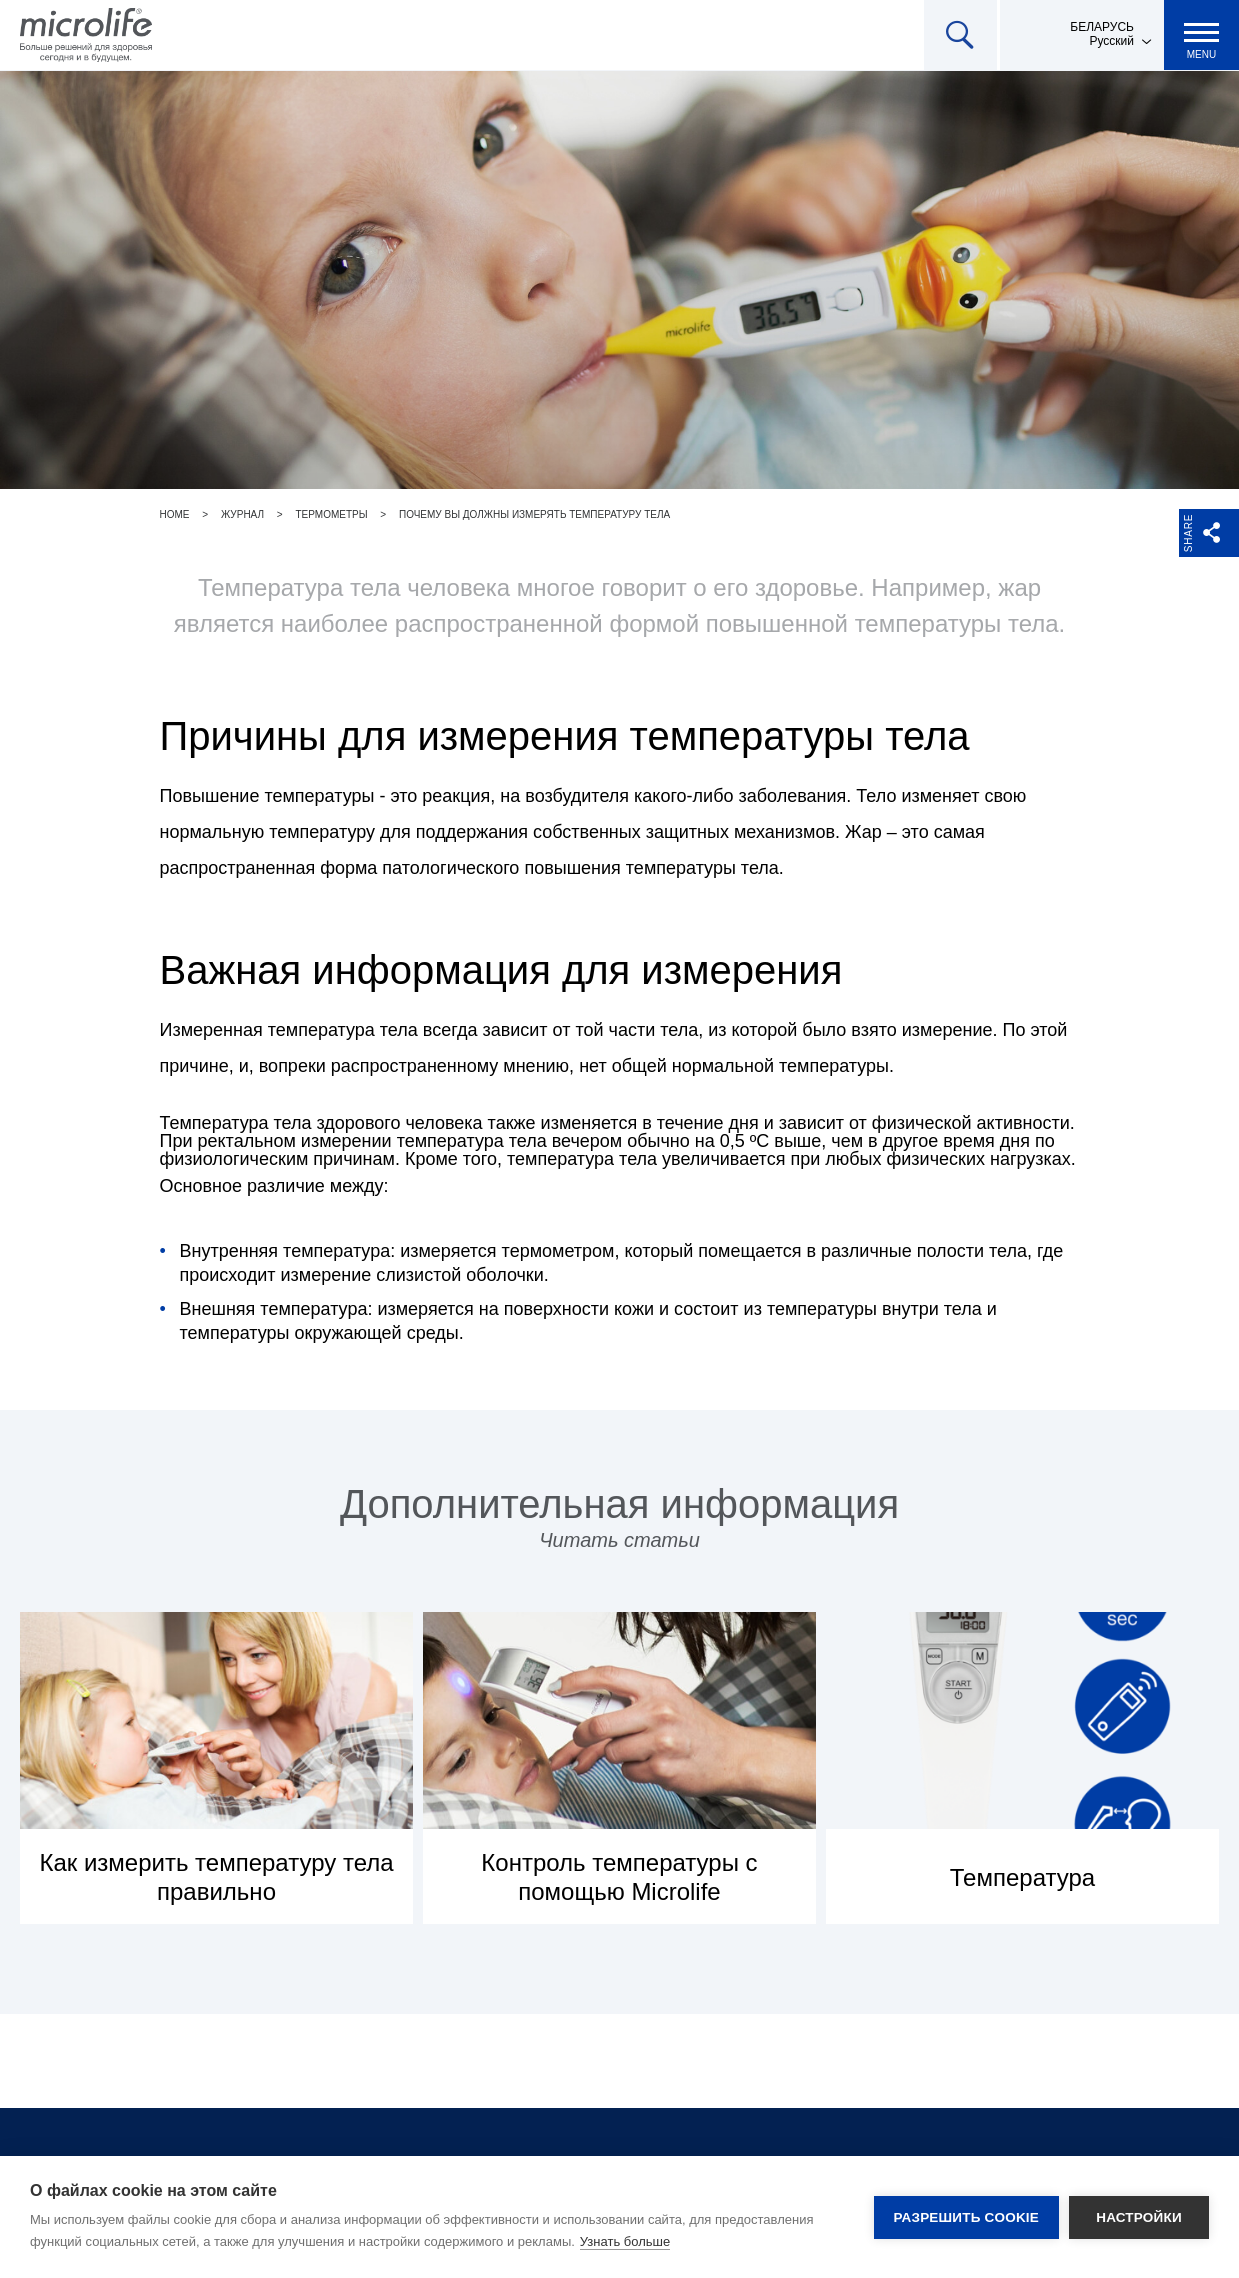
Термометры (331, 514)
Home (175, 514)
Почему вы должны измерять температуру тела (534, 514)
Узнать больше (625, 2241)
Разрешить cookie (966, 2217)
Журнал (242, 514)
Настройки (1139, 2217)
